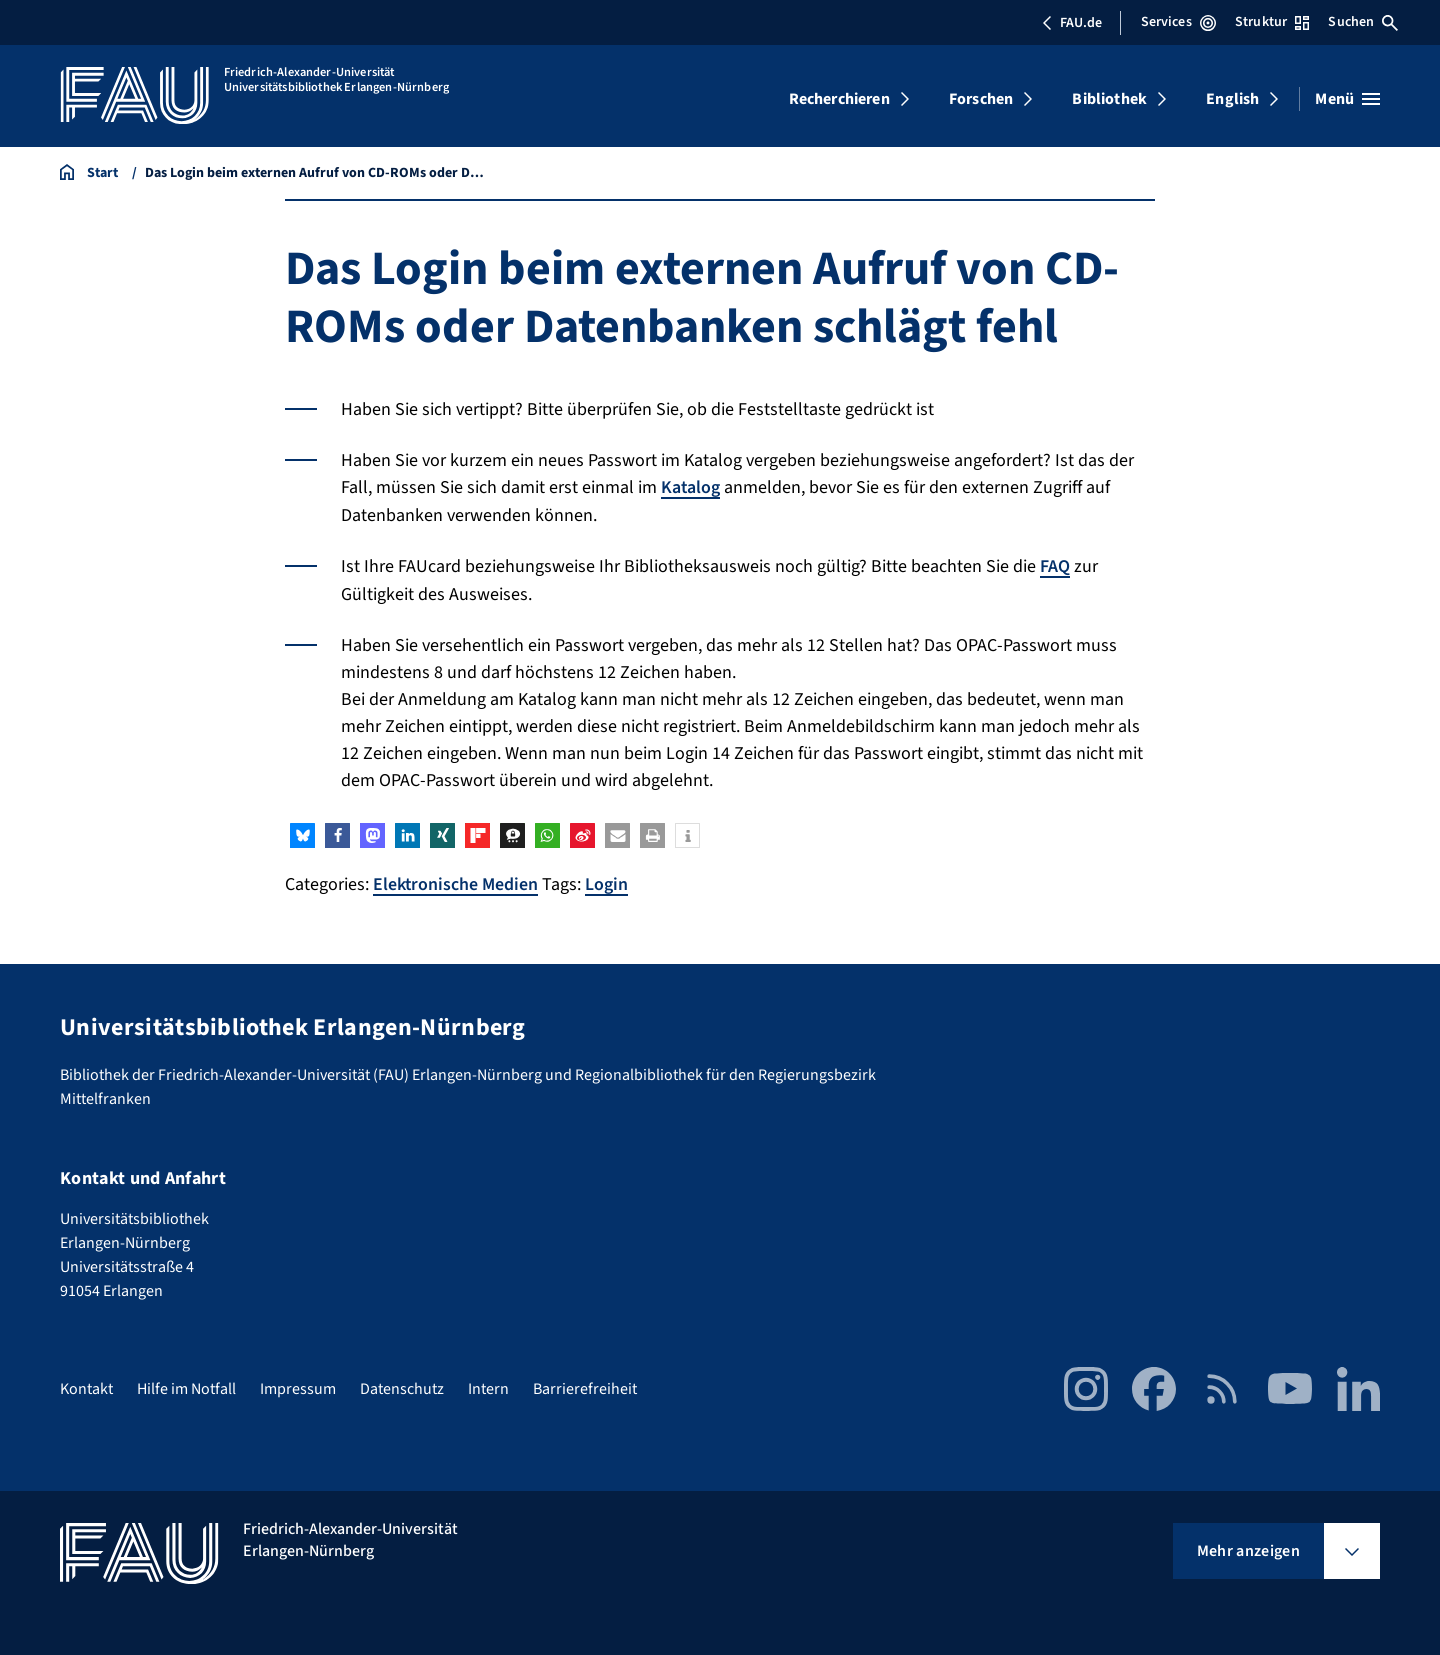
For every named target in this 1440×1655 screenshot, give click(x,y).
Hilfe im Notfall (186, 1387)
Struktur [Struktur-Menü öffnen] (1272, 22)
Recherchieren (839, 99)
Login (607, 882)
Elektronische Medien (456, 882)
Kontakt (86, 1387)
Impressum (298, 1387)
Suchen (1363, 22)
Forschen (981, 99)
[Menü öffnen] (1347, 99)
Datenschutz (402, 1387)
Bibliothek (1109, 99)
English (1232, 99)
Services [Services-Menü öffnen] (1178, 22)
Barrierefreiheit (585, 1387)
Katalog (691, 487)
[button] (302, 833)
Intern (488, 1387)
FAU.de (1072, 23)
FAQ (1055, 565)
